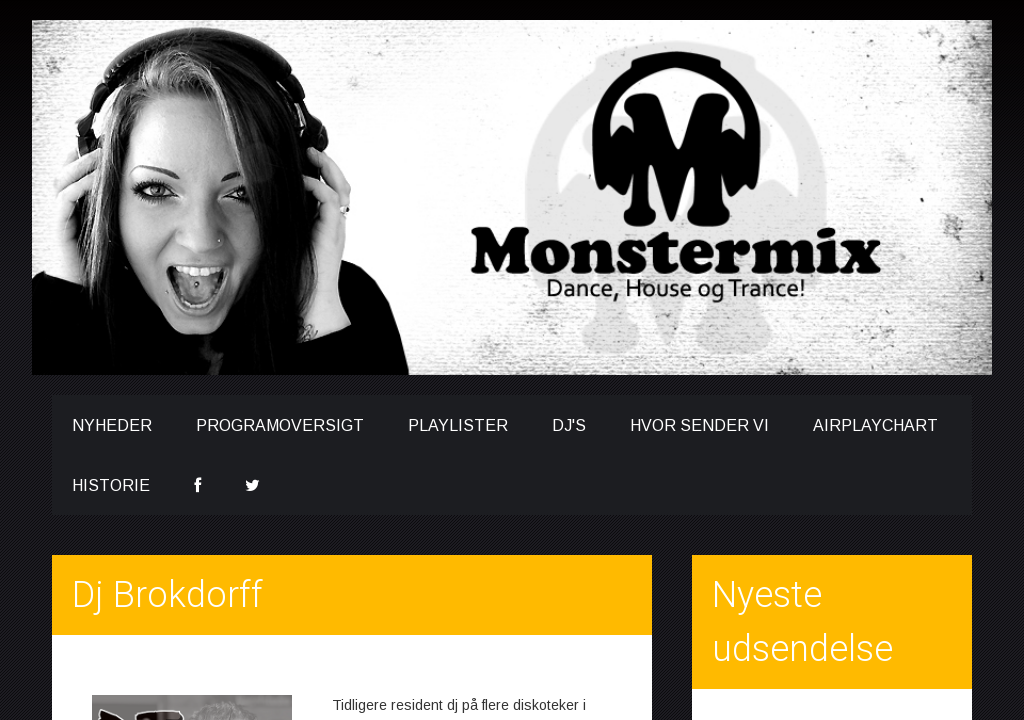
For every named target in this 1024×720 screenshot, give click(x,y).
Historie (111, 485)
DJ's (569, 425)
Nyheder (112, 425)
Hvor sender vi (699, 425)
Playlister (458, 425)
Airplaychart (875, 425)
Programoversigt (280, 425)
